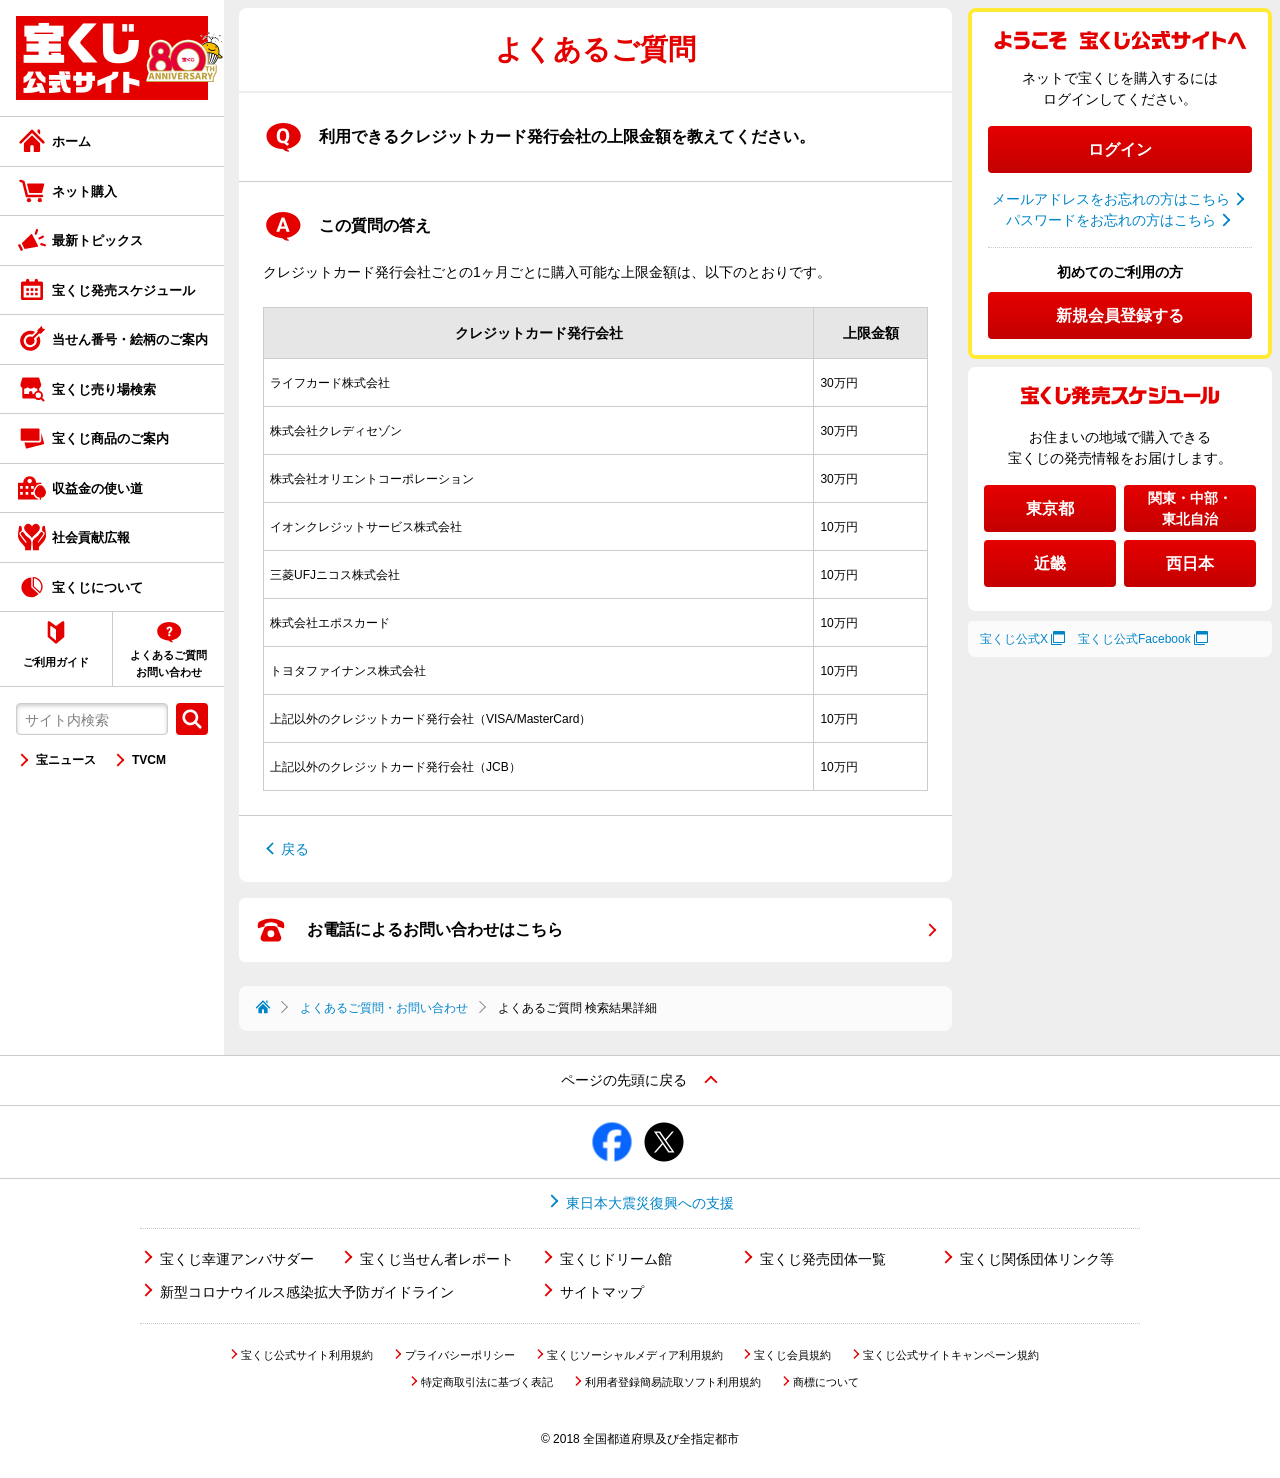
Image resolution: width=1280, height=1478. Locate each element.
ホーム (71, 141)
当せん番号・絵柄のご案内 (130, 339)
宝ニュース (66, 760)
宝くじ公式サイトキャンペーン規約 (951, 1355)
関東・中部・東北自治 (1190, 508)
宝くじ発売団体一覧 (823, 1259)
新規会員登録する (1120, 315)
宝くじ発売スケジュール (123, 290)
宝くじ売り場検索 (104, 389)
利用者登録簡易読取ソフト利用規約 (673, 1382)
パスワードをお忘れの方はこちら (1111, 220)
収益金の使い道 (97, 488)
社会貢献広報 (91, 537)
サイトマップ (602, 1292)
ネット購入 (84, 191)
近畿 (1050, 563)
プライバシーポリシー (460, 1355)
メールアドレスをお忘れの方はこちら (1111, 199)
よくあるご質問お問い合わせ (168, 663)
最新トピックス (97, 240)
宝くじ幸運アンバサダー (237, 1259)
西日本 (1190, 563)
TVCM (149, 760)
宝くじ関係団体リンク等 (1037, 1259)
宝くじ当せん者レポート (437, 1259)
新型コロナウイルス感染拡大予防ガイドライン (307, 1292)
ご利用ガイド (56, 662)
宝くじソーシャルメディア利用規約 (635, 1355)
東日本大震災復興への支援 (650, 1203)
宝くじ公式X (1014, 639)
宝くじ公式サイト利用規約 (307, 1355)
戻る (295, 849)
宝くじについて (97, 587)
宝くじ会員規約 (792, 1355)
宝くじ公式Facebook (1134, 639)
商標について (826, 1382)
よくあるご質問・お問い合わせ (384, 1008)
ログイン (1120, 149)
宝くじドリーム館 (616, 1259)
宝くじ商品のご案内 (110, 438)
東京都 (1050, 508)
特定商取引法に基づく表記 (487, 1382)
